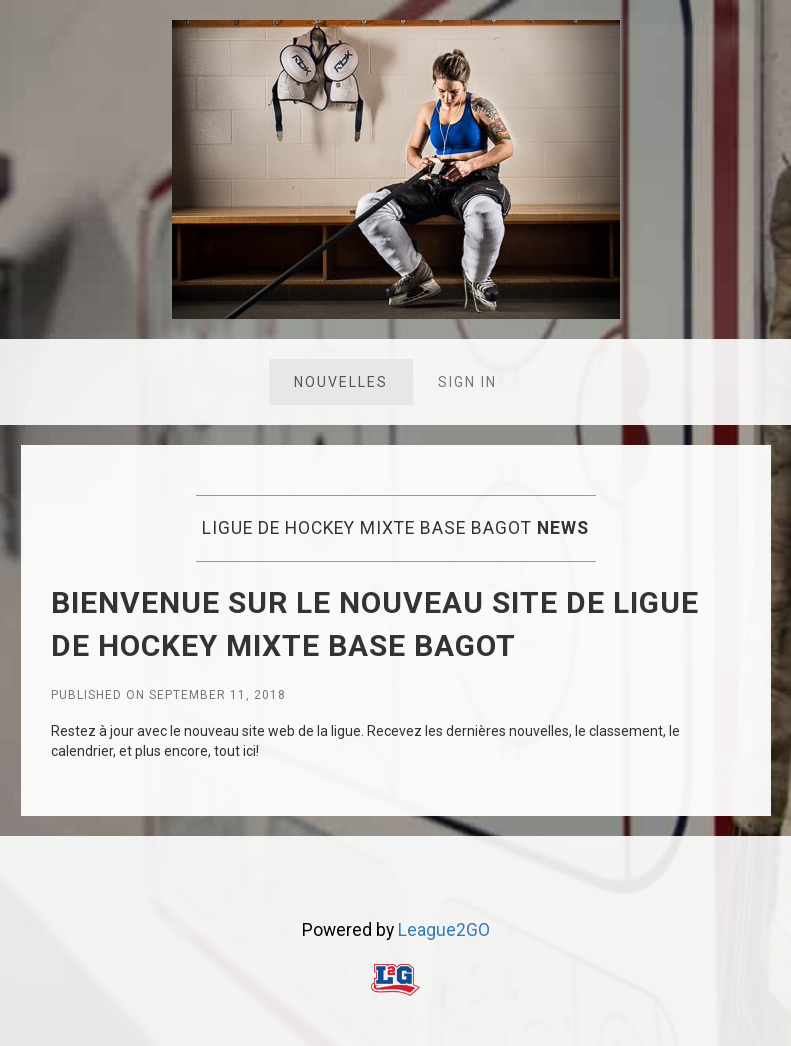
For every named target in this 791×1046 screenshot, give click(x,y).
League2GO (444, 930)
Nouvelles (341, 382)
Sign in (467, 382)
